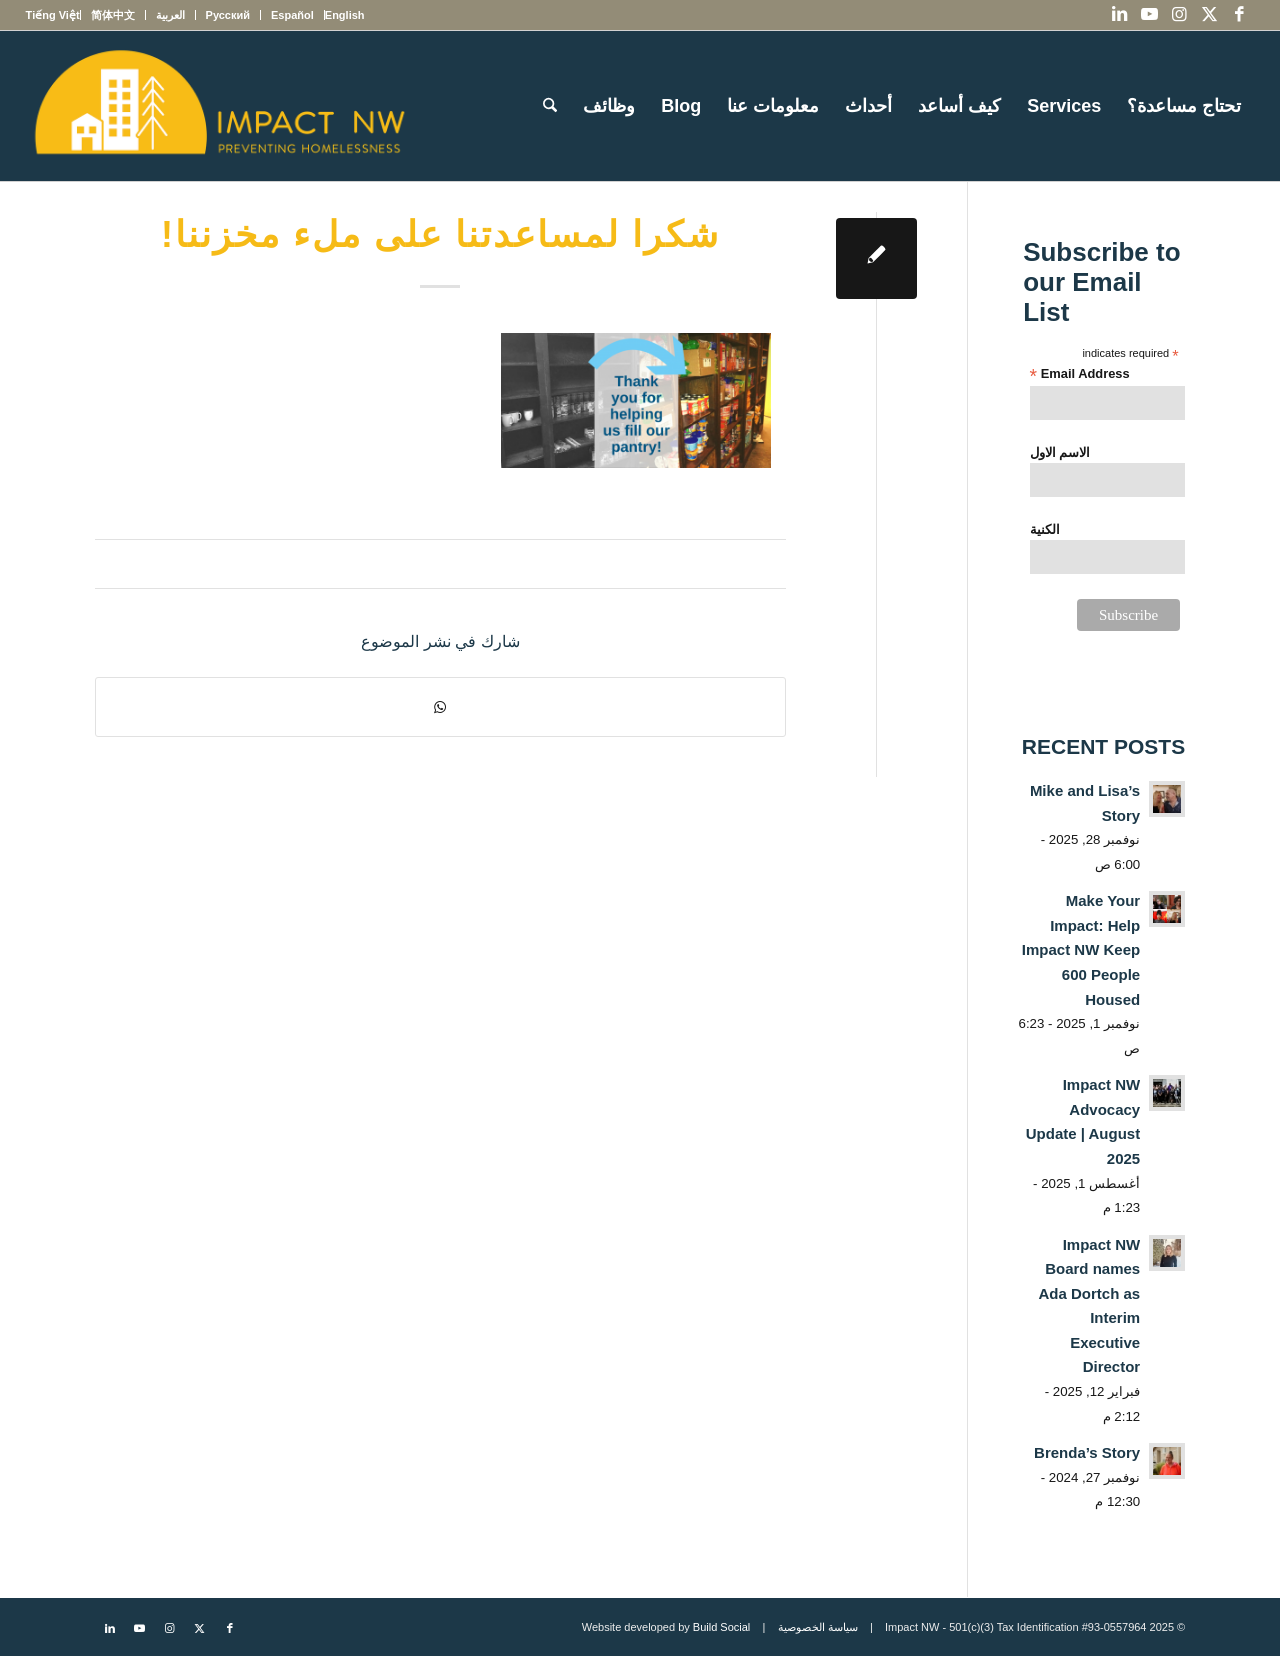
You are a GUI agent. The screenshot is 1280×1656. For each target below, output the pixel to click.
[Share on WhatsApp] (440, 707)
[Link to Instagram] (1179, 15)
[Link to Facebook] (1239, 15)
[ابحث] (550, 106)
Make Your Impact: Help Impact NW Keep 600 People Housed (1081, 949)
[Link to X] (1209, 15)
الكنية (1045, 529)
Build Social (721, 1627)
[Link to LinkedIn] (1119, 15)
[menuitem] (344, 15)
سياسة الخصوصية (818, 1627)
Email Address (1080, 374)
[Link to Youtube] (1149, 15)
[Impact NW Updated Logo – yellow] (219, 106)
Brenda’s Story (1087, 1452)
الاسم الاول (1060, 452)
